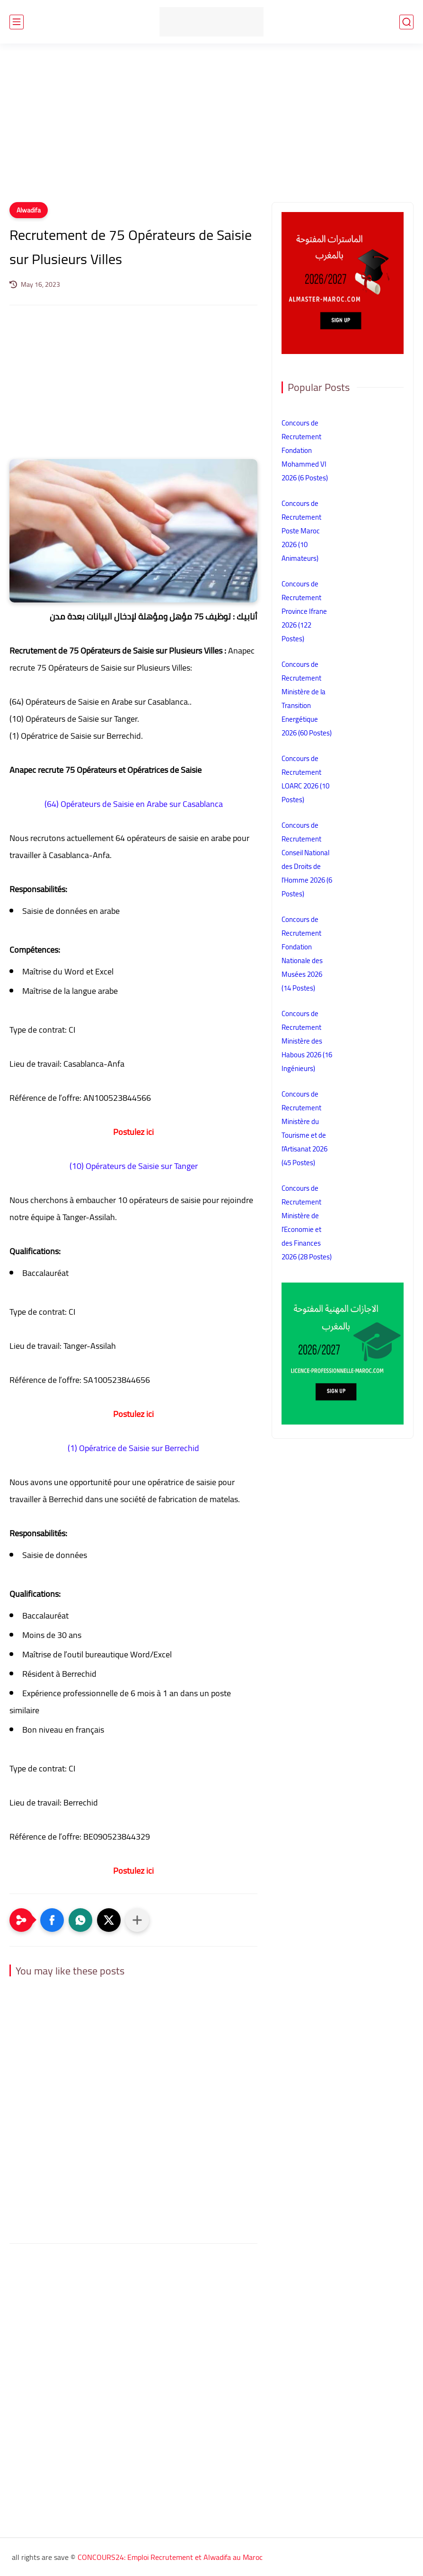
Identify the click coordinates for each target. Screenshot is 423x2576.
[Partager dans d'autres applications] (137, 1920)
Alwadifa (29, 210)
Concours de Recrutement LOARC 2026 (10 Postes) (305, 779)
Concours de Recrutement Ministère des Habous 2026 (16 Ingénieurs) (307, 1041)
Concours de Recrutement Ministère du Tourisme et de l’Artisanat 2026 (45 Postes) (304, 1128)
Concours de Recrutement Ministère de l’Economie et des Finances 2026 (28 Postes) (307, 1222)
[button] (52, 1920)
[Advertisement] (211, 128)
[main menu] (16, 22)
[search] (406, 22)
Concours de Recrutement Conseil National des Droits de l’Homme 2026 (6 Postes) (307, 859)
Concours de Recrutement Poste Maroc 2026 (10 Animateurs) (301, 530)
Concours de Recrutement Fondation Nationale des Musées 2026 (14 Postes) (302, 953)
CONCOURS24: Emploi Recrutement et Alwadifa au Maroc (170, 2557)
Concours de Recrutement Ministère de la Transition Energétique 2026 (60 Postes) (307, 698)
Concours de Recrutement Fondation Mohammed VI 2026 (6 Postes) (305, 450)
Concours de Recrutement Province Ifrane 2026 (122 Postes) (304, 611)
